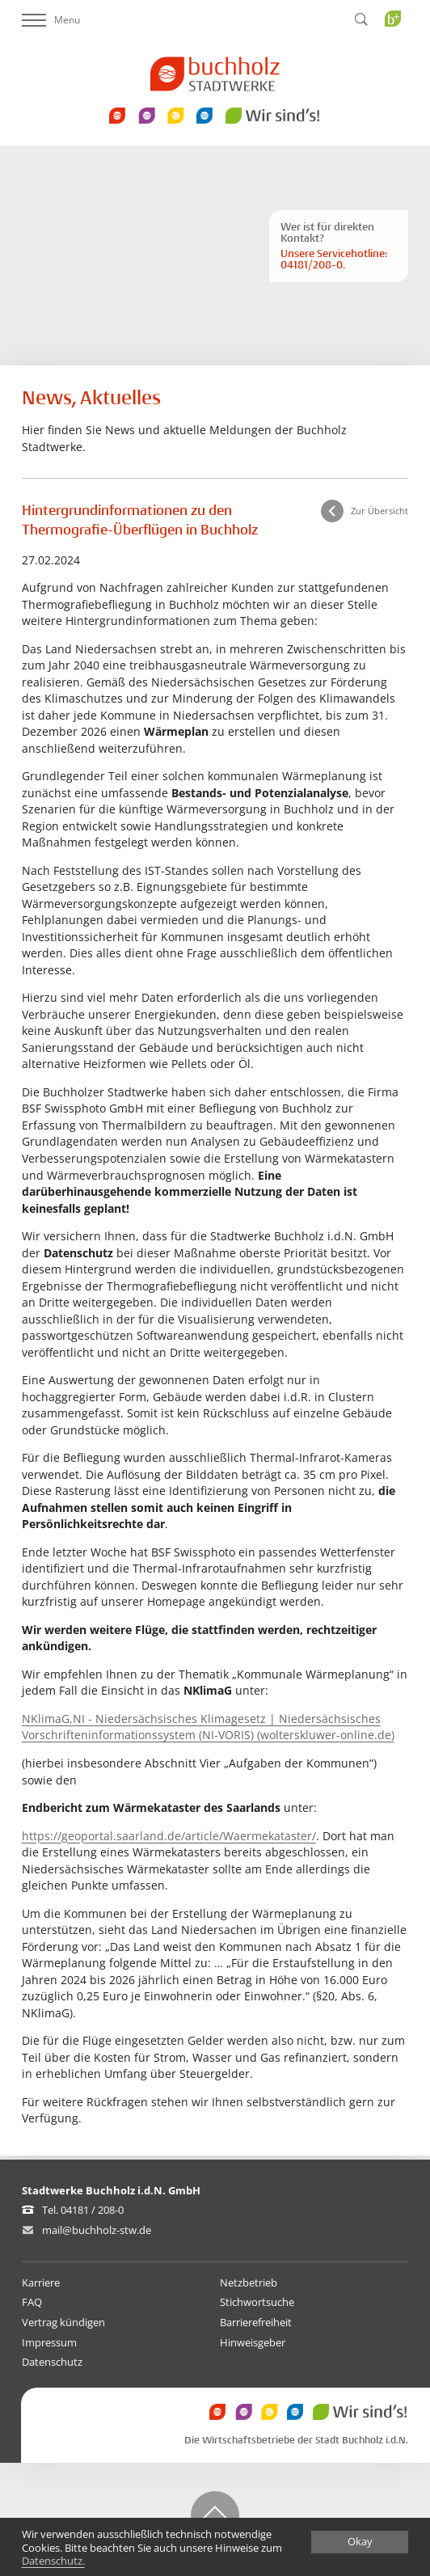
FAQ (32, 2302)
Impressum (49, 2342)
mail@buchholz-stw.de (96, 2230)
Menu (51, 20)
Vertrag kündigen (63, 2322)
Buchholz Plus (398, 51)
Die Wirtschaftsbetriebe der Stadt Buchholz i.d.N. (296, 2441)
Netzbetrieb (248, 2282)
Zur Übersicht (379, 511)
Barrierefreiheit (256, 2322)
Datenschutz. (53, 2561)
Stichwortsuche (257, 2302)
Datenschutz (52, 2361)
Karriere (41, 2282)
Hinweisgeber (252, 2342)
